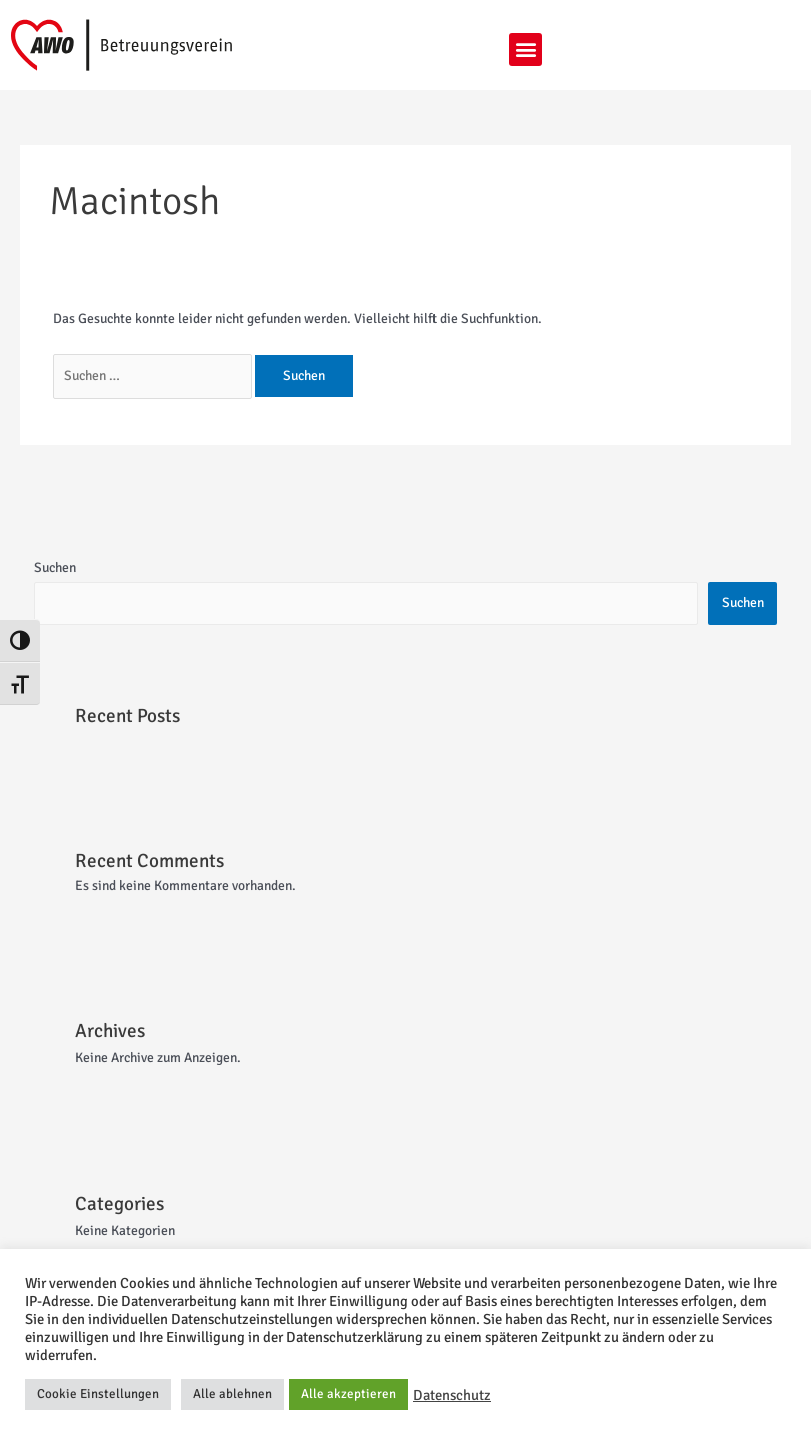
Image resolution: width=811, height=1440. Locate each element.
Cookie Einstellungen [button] (98, 1394)
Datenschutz (452, 1395)
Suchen (55, 567)
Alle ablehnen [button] (232, 1394)
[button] (525, 49)
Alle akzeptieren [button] (348, 1394)
